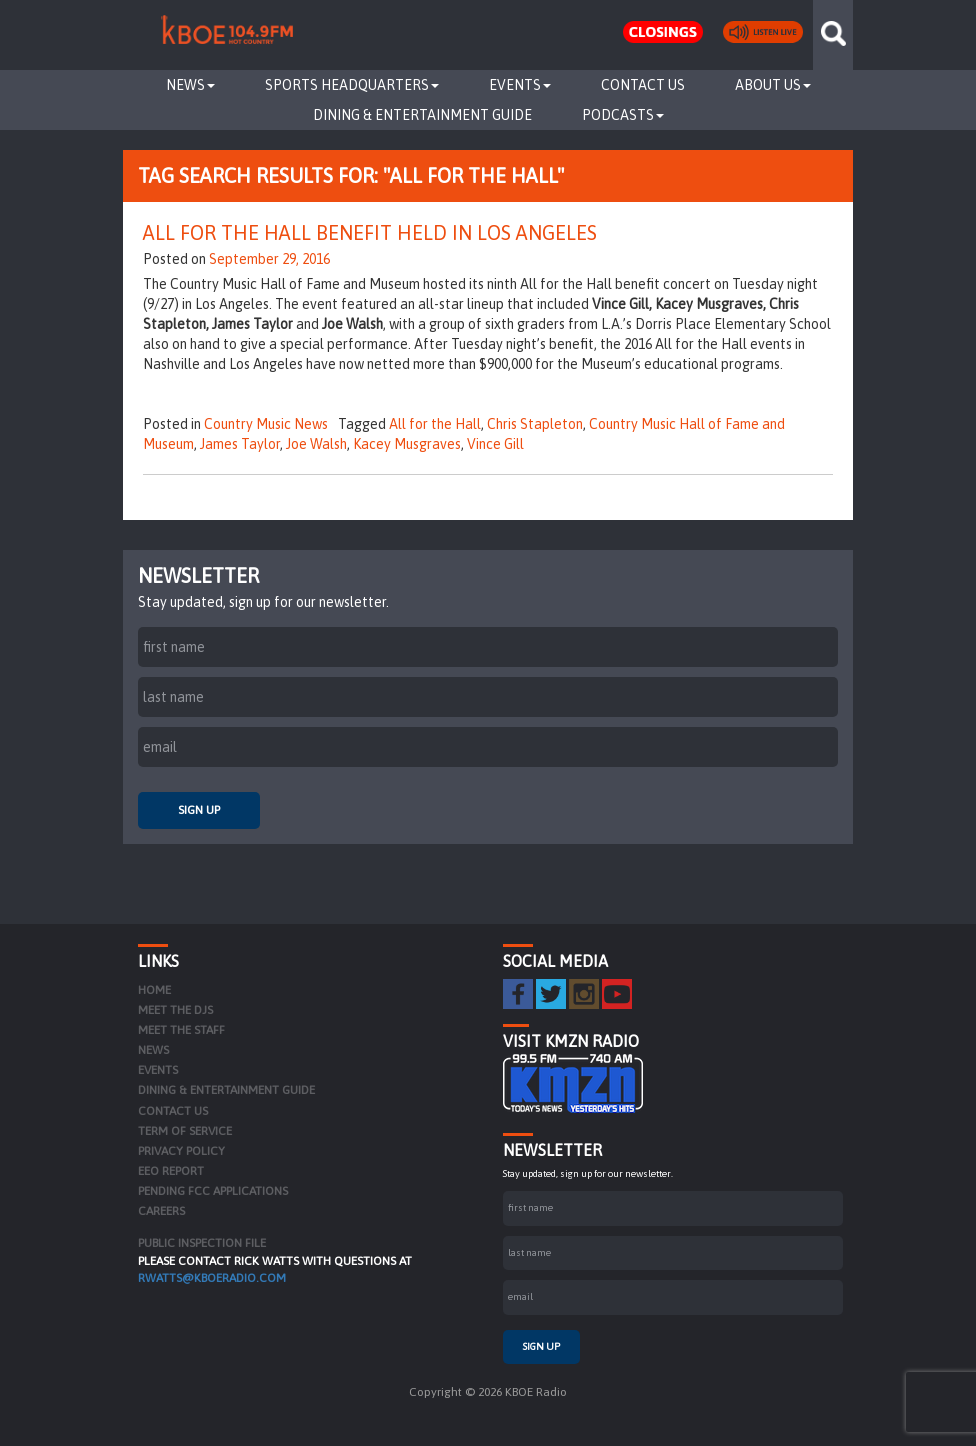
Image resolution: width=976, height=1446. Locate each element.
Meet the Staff (181, 1030)
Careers (161, 1211)
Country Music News (266, 424)
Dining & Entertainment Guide (422, 115)
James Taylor (240, 444)
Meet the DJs (175, 1010)
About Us (773, 85)
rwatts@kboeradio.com (212, 1278)
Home (154, 990)
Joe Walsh (316, 444)
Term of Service (185, 1131)
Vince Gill (495, 444)
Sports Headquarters (352, 85)
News (190, 85)
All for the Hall (435, 424)
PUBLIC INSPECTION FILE (202, 1243)
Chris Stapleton (535, 424)
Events (520, 85)
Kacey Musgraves (407, 444)
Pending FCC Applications (213, 1191)
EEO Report (171, 1171)
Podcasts (623, 115)
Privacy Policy (181, 1151)
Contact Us (643, 85)
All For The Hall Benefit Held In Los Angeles (370, 232)
